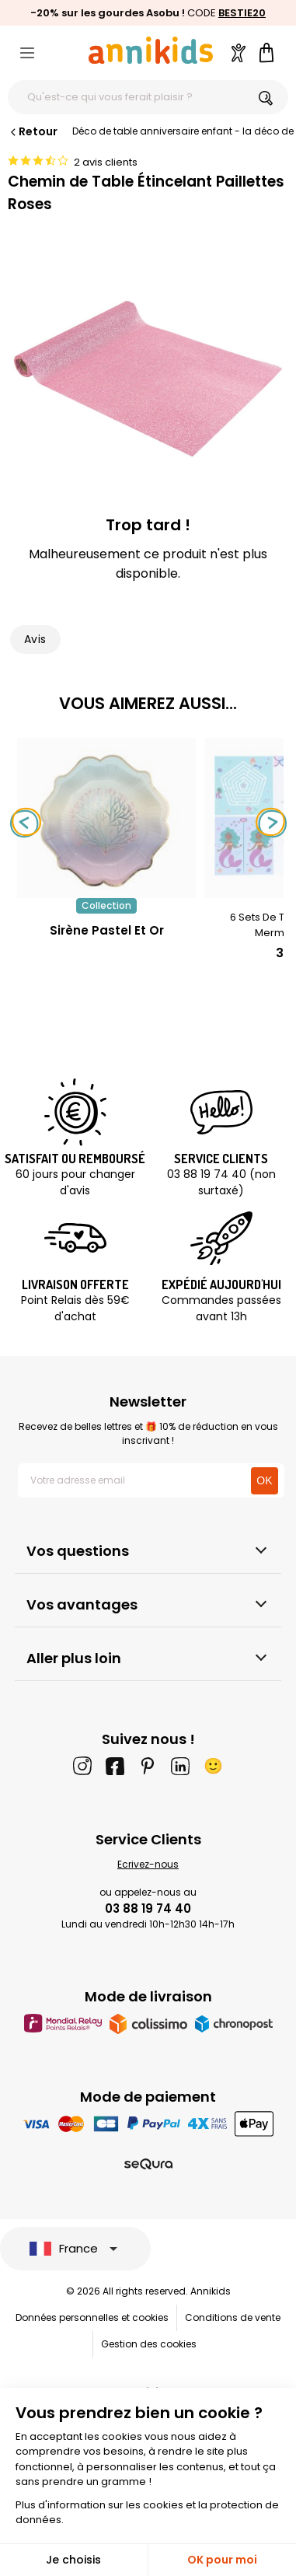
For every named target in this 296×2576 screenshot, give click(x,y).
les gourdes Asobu (130, 12)
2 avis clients (106, 162)
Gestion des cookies (149, 2344)
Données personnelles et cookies (92, 2317)
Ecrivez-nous (148, 1864)
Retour (32, 131)
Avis (35, 639)
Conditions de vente (232, 2317)
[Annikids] (151, 50)
